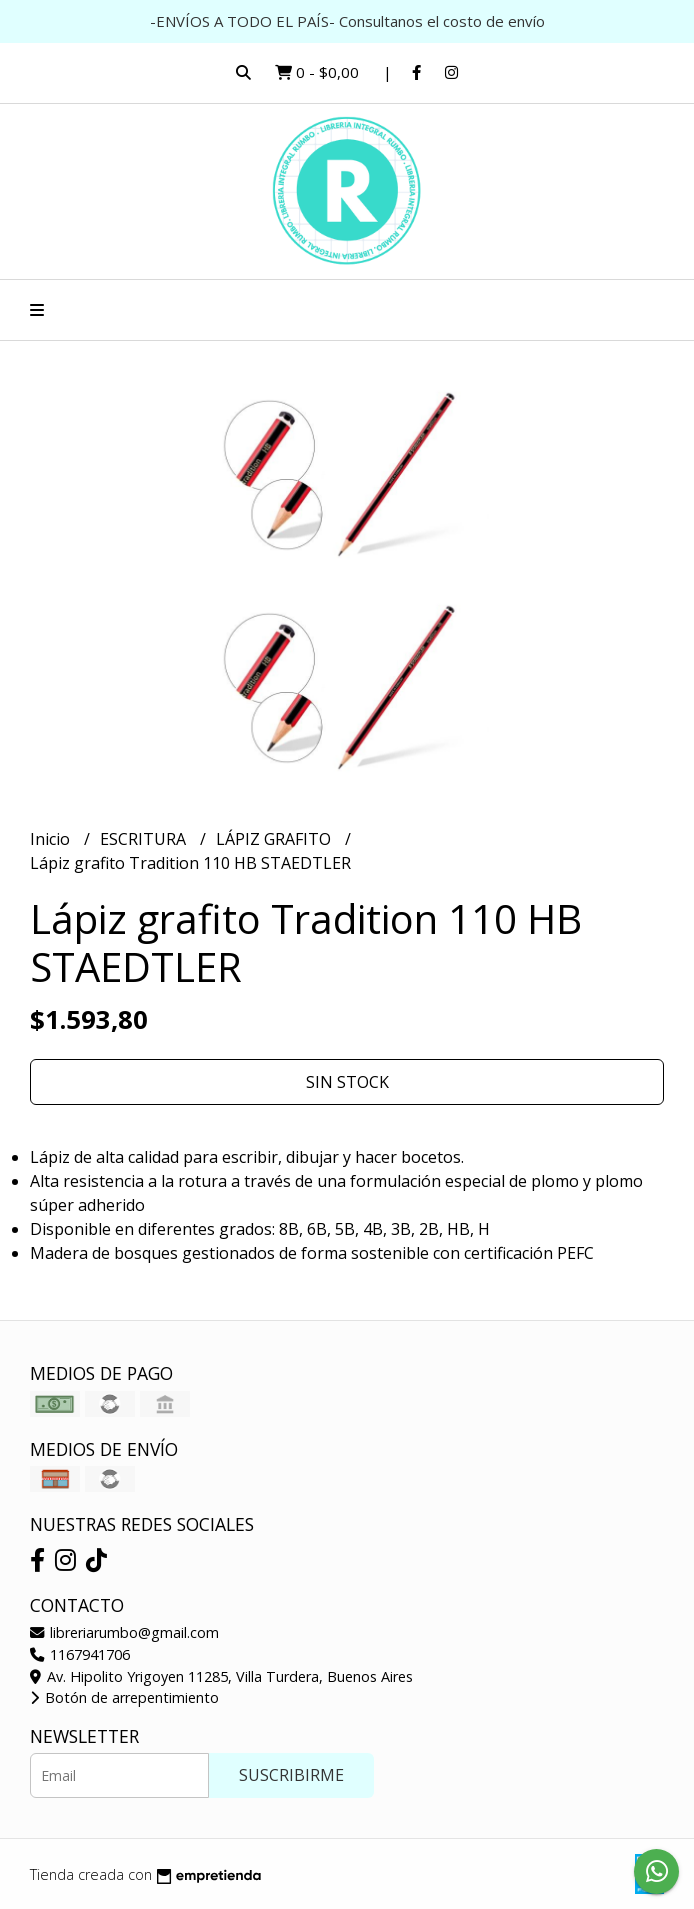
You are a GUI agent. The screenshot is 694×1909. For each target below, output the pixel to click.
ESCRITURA (145, 839)
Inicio (52, 839)
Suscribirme (291, 1775)
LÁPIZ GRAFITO (275, 839)
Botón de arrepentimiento (124, 1697)
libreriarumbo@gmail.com (124, 1632)
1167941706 (80, 1654)
